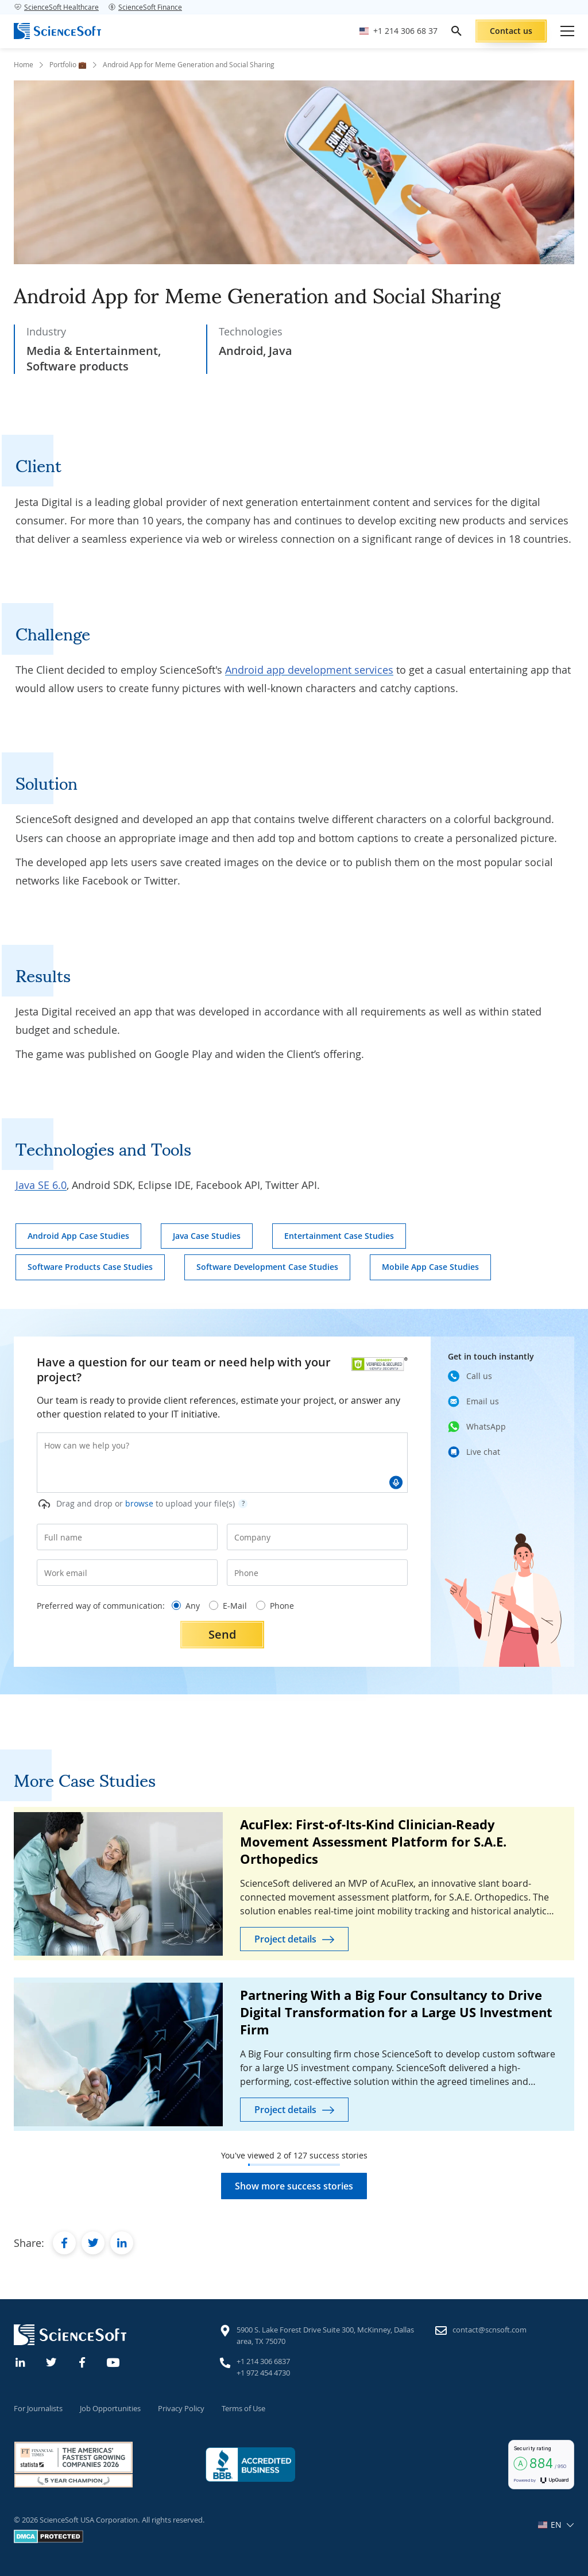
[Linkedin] (21, 2361)
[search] (456, 31)
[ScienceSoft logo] (57, 31)
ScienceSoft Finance (145, 6)
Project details (285, 1939)
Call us (479, 1375)
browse (139, 1503)
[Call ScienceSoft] (398, 31)
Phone (275, 1605)
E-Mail (228, 1605)
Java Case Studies (207, 1235)
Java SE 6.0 (41, 1185)
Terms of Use (243, 2408)
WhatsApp (486, 1426)
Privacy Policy (181, 2408)
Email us (482, 1401)
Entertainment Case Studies (339, 1235)
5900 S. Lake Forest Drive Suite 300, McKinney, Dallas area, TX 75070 (325, 2335)
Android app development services (309, 670)
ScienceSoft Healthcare (56, 6)
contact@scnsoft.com (489, 2329)
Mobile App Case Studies (430, 1266)
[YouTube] (114, 2361)
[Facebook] (83, 2361)
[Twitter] (52, 2361)
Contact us (511, 30)
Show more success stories (294, 2186)
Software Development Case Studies (267, 1266)
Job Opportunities (110, 2408)
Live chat (483, 1451)
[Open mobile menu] (567, 31)
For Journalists (38, 2408)
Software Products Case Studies (90, 1266)
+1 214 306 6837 (263, 2361)
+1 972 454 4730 (263, 2373)
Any (186, 1605)
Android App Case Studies (78, 1235)
